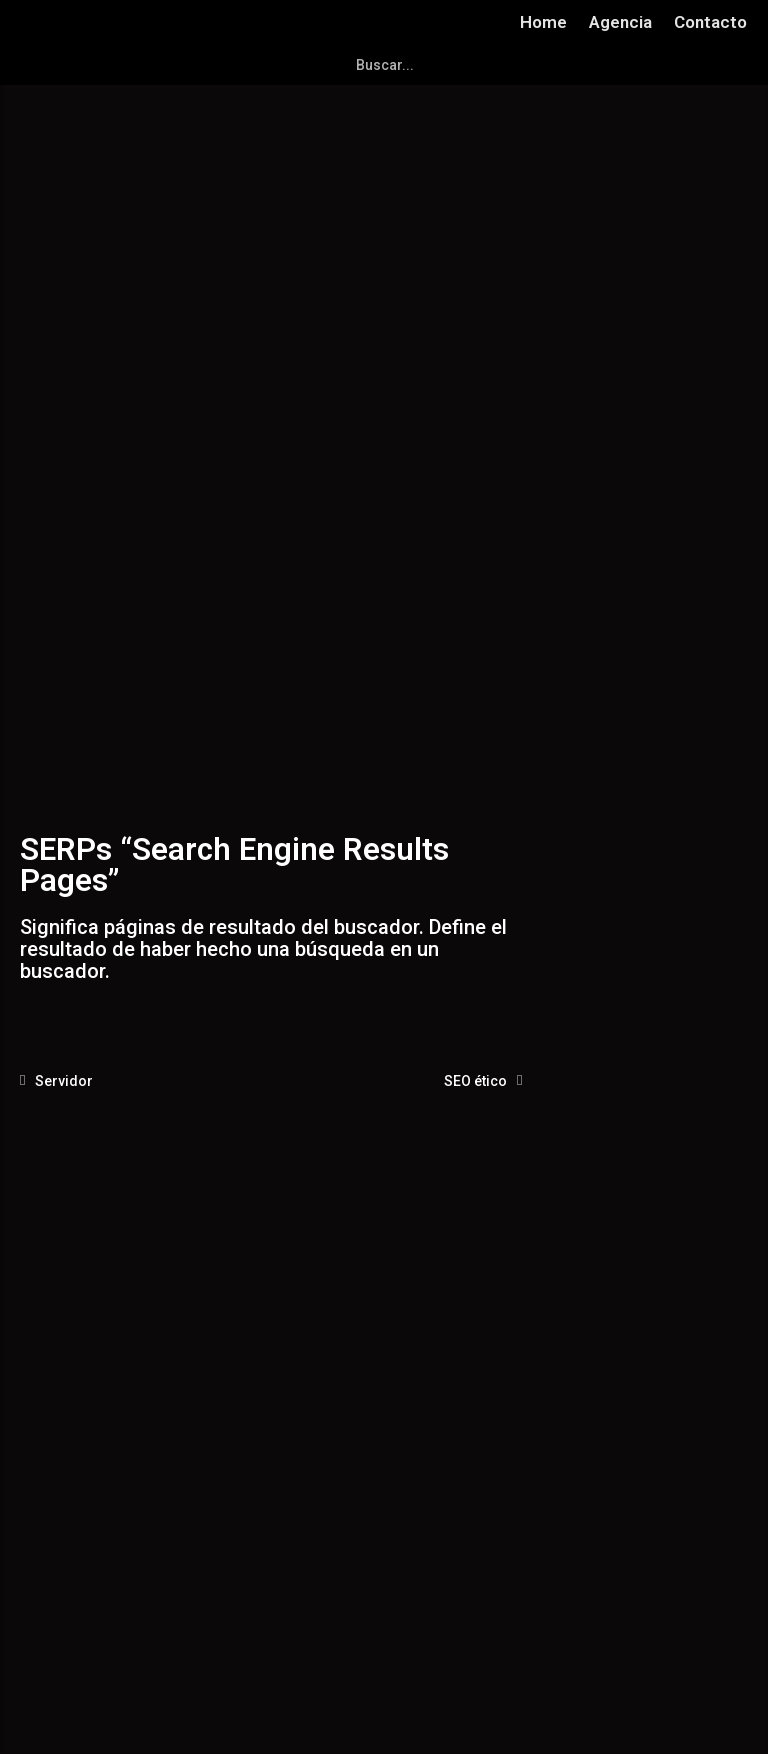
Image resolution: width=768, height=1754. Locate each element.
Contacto (710, 22)
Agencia (620, 22)
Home (543, 22)
